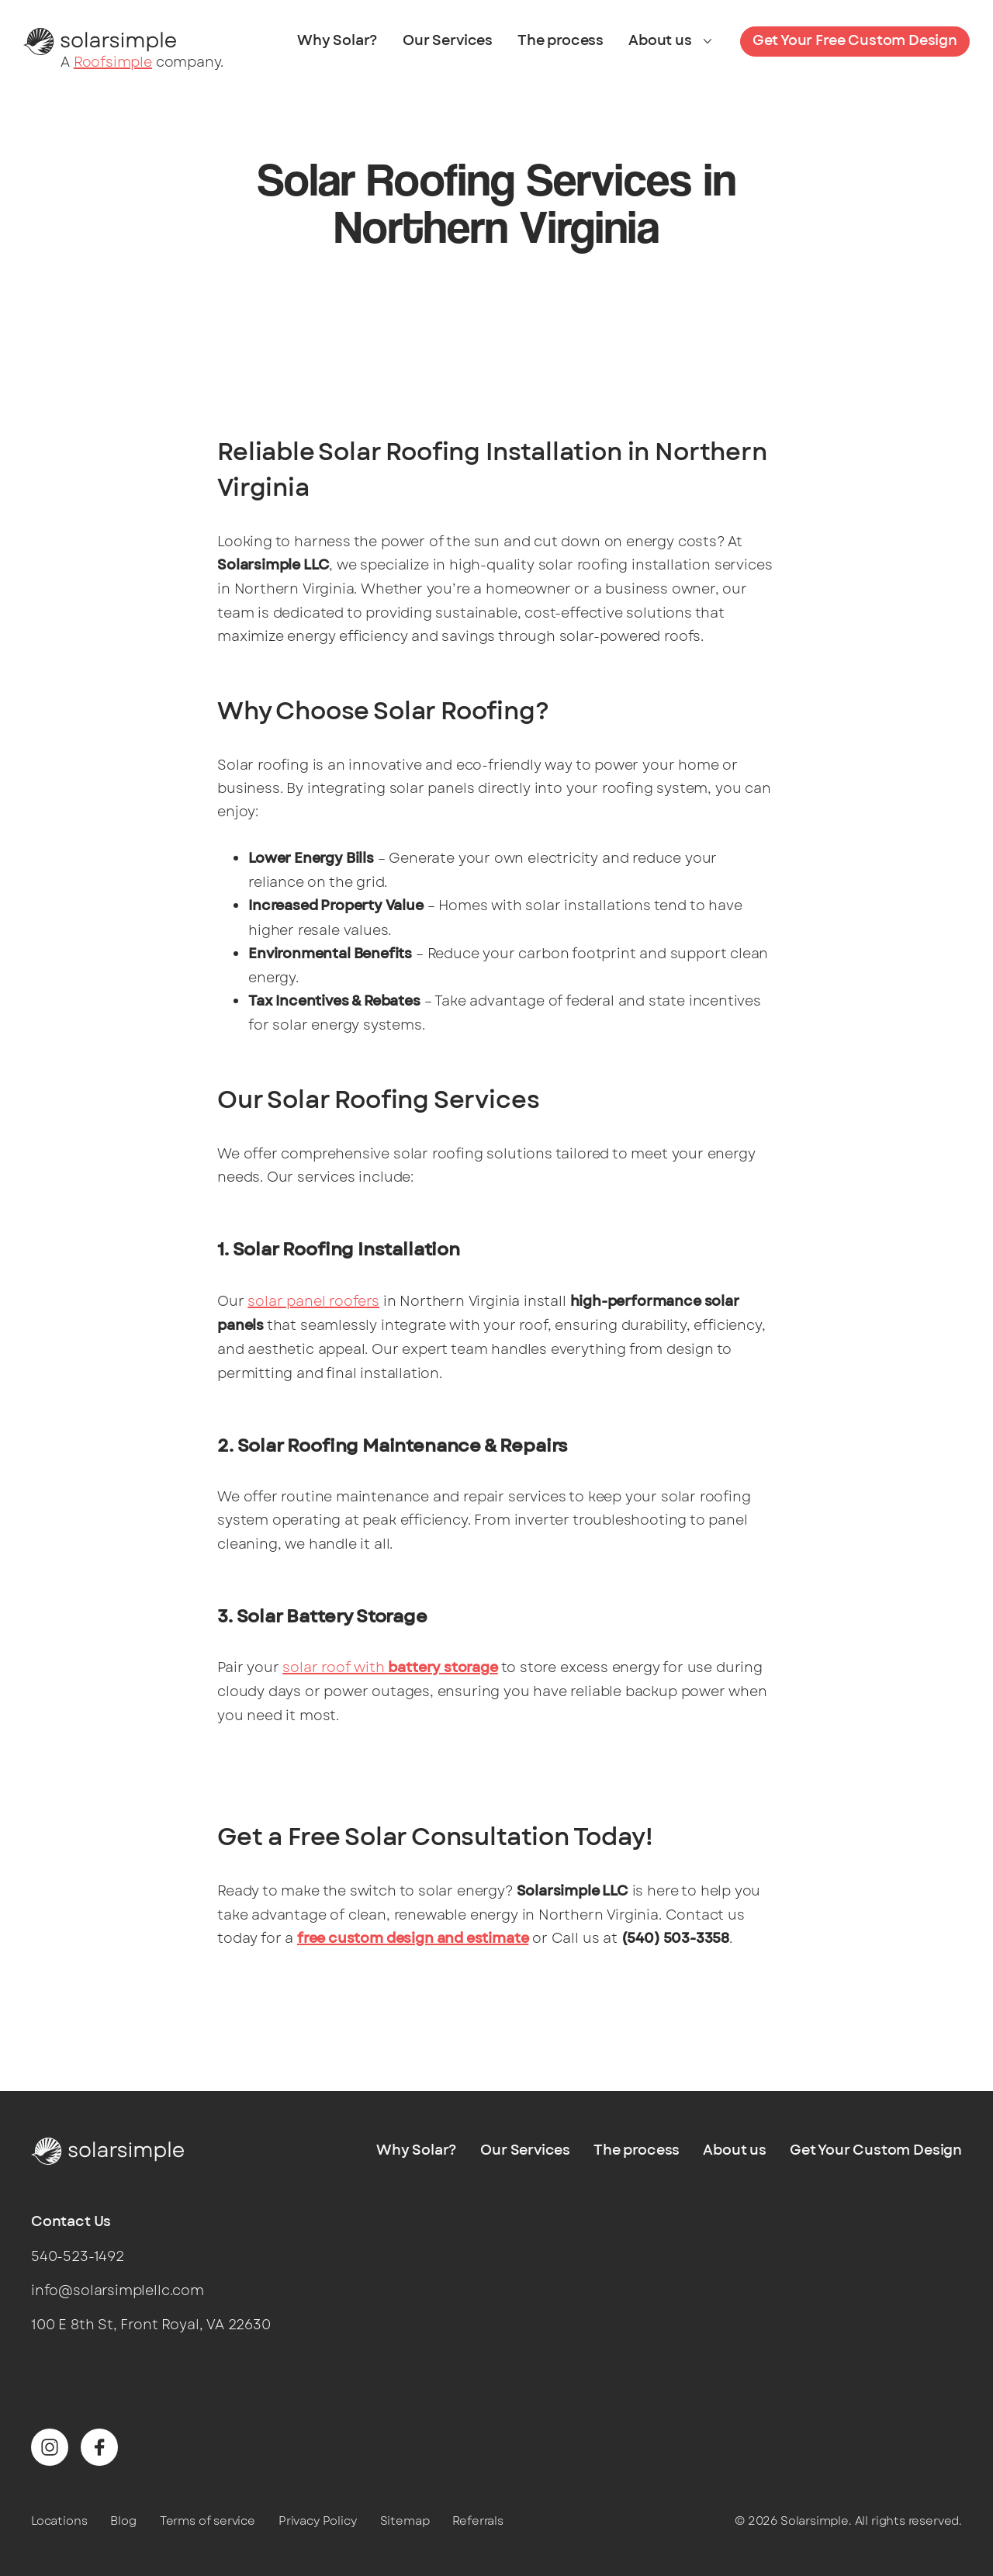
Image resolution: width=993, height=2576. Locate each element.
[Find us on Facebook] (99, 2447)
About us (660, 41)
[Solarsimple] (99, 40)
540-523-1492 (77, 2256)
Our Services (448, 41)
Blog (123, 2520)
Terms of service (207, 2520)
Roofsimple (113, 62)
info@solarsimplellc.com (117, 2290)
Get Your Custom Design (876, 2151)
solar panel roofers (313, 1301)
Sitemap (405, 2520)
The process (560, 41)
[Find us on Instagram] (49, 2447)
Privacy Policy (317, 2520)
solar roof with (389, 1667)
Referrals (477, 2520)
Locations (59, 2520)
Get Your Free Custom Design (855, 41)
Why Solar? (337, 41)
